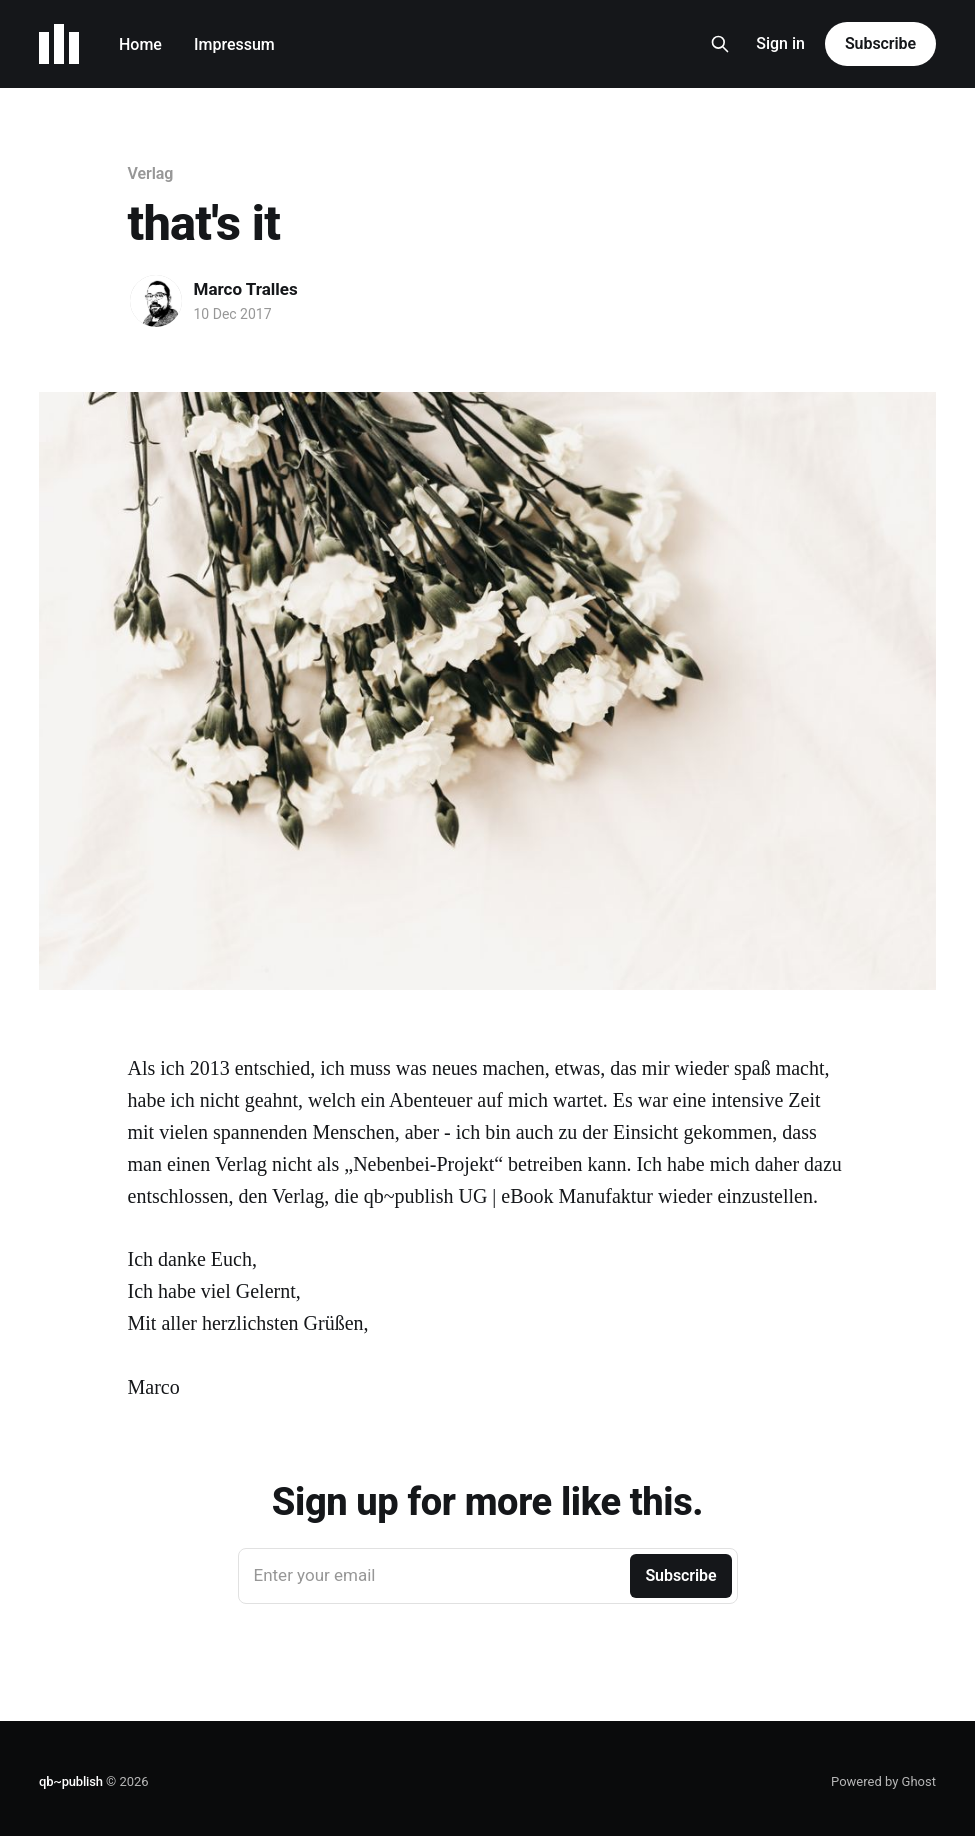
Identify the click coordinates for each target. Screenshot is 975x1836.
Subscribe (880, 43)
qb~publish (71, 1781)
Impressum (234, 44)
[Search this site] (720, 44)
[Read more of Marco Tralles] (156, 301)
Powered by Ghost (883, 1781)
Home (140, 44)
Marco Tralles (246, 289)
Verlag (151, 173)
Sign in (780, 43)
